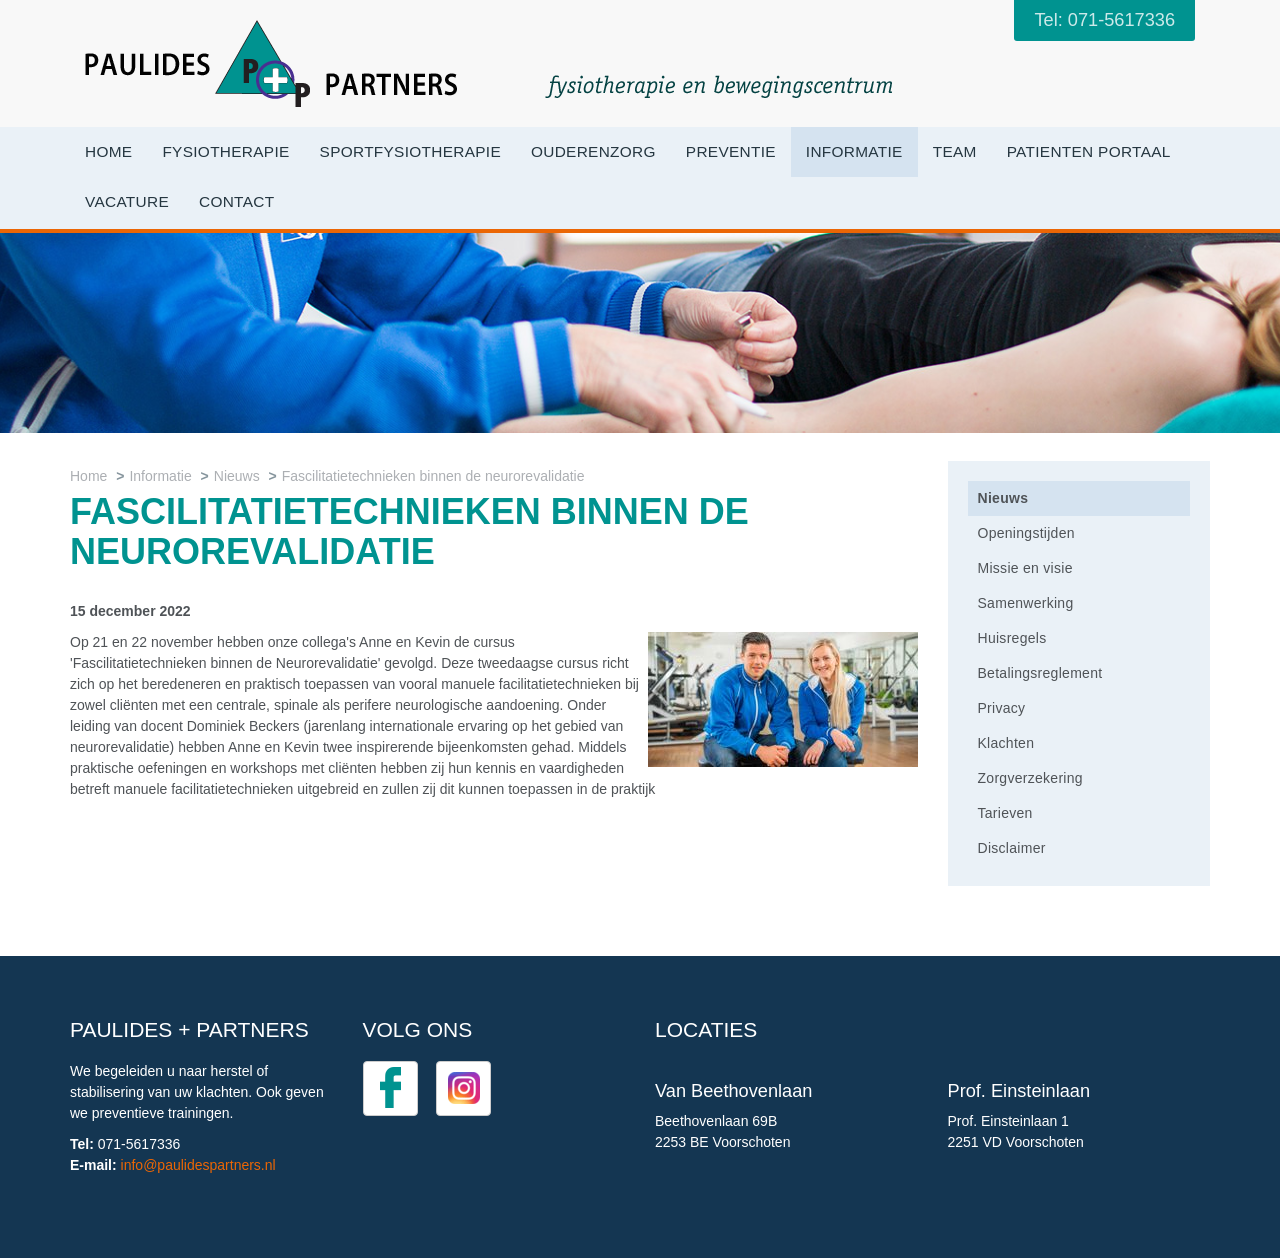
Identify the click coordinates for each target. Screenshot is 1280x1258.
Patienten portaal (1089, 151)
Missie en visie (1025, 568)
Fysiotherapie (225, 151)
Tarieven (1005, 813)
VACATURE (127, 201)
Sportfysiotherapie (410, 151)
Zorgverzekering (1030, 778)
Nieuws (237, 476)
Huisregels (1012, 638)
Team (955, 151)
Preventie (731, 151)
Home (108, 151)
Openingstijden (1026, 533)
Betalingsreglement (1040, 673)
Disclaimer (1012, 848)
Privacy (1002, 708)
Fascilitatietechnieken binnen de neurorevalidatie (433, 476)
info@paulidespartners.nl (198, 1165)
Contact (236, 201)
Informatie (854, 151)
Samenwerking (1026, 603)
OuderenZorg (593, 151)
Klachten (1006, 743)
